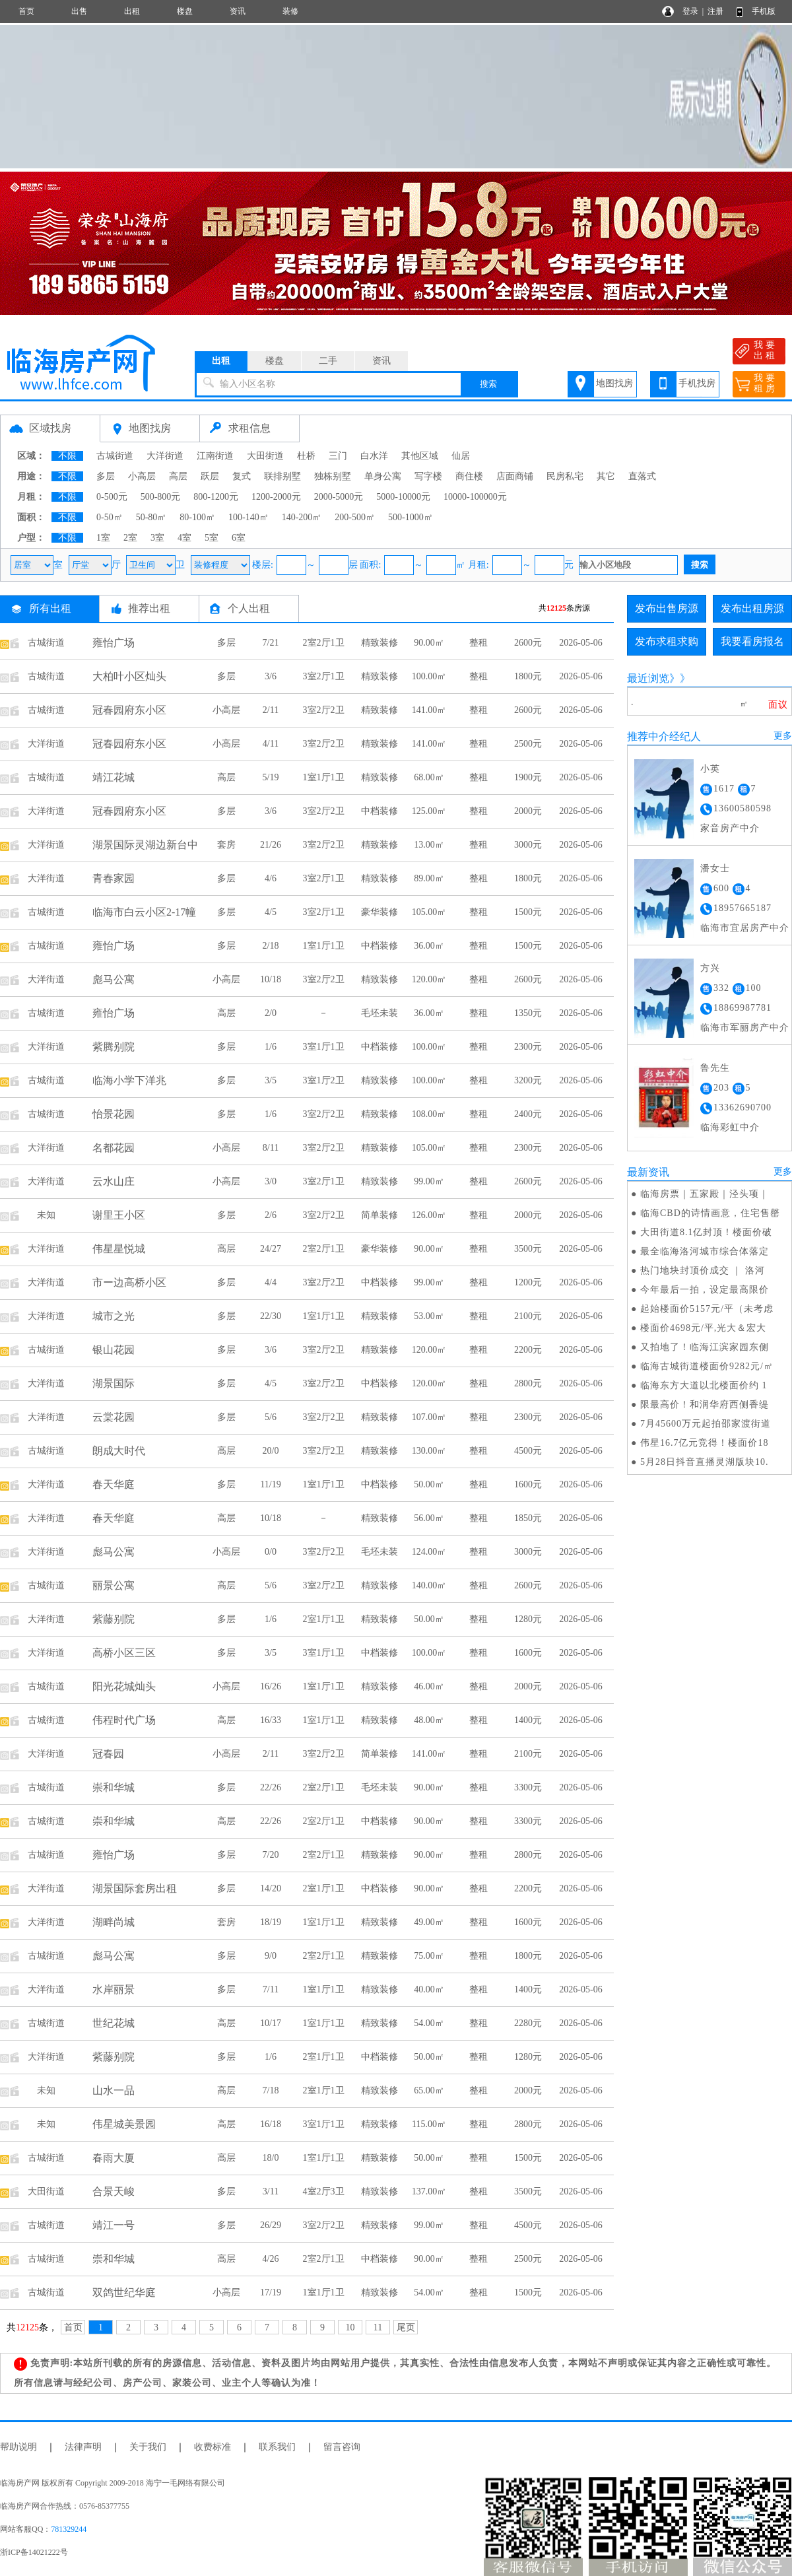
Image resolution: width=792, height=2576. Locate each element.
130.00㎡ (429, 1451)
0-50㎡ (109, 517)
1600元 (528, 1484)
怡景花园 (113, 1114)
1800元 (528, 676)
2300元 (528, 1047)
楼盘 (185, 11)
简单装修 (379, 1215)
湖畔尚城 (113, 1922)
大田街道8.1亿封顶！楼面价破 (706, 1232)
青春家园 (113, 878)
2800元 (528, 1383)
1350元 (528, 1013)
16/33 (270, 1720)
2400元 (528, 1114)
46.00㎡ (429, 1686)
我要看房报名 (752, 641)
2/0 (271, 1013)
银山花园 (113, 1349)
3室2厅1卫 (324, 676)
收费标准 (212, 2447)
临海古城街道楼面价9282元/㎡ (707, 1366)
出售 (79, 11)
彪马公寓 (113, 979)
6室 (239, 538)
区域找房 (50, 428)
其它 (606, 476)
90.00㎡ (429, 643)
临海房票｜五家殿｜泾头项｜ (704, 1194)
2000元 (528, 811)
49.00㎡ (429, 1922)
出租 (132, 11)
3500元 (528, 1249)
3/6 (271, 676)
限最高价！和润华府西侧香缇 (704, 1404)
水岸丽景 (113, 1989)
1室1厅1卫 (324, 777)
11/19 (270, 1484)
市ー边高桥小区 (129, 1282)
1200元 (528, 1282)
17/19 (270, 2292)
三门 (338, 456)
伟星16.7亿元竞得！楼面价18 (704, 1443)
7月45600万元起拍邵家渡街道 (705, 1424)
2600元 (528, 643)
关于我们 (147, 2447)
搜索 (488, 384)
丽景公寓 (113, 1585)
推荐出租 (149, 608)
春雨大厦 (113, 2157)
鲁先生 (715, 1068)
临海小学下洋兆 (129, 1080)
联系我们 (277, 2447)
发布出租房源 (752, 608)
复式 (241, 476)
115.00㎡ (429, 2124)
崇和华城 (113, 1787)
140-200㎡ (302, 517)
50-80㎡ (151, 517)
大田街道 (265, 456)
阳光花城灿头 (124, 1686)
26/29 (270, 2225)
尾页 (406, 2327)
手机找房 (696, 383)
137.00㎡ (429, 2191)
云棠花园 (113, 1417)
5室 (211, 538)
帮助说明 (18, 2447)
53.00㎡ (429, 1316)
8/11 (271, 1148)
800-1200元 (215, 497)
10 (350, 2327)
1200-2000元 (276, 497)
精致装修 (379, 643)
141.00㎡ (429, 710)
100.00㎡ (429, 676)
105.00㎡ (429, 912)
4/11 (271, 744)
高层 (178, 476)
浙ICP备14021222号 (34, 2552)
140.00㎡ (429, 1585)
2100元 (528, 1316)
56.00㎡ (429, 1518)
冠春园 (108, 1753)
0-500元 (111, 497)
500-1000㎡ (410, 517)
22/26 (270, 1787)
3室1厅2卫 (324, 1080)
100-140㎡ (248, 517)
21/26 (270, 845)
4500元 (528, 1451)
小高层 (142, 476)
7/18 (271, 2090)
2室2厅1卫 (324, 643)
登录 (690, 11)
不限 (67, 456)
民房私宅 (564, 476)
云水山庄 (113, 1181)
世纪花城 (113, 2023)
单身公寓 (382, 476)
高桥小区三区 (124, 1652)
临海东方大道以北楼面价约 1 (704, 1385)
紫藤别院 (113, 1619)
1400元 (528, 1720)
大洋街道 (165, 456)
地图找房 (614, 383)
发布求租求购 (666, 641)
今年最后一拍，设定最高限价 (704, 1290)
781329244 (68, 2529)
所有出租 (50, 608)
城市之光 (113, 1316)
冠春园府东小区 (129, 710)
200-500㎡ (355, 517)
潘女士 (715, 868)
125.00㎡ (429, 811)
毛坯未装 (379, 1013)
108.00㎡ (429, 1114)
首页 (26, 11)
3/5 (271, 1080)
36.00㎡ (429, 946)
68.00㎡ (429, 777)
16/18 (270, 2124)
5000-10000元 (403, 497)
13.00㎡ (429, 845)
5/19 (271, 777)
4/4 (271, 1282)
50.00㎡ (429, 1484)
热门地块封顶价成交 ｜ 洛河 (702, 1270)
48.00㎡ (429, 1720)
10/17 (270, 2023)
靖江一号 (113, 2225)
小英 (710, 769)
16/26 (270, 1686)
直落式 (642, 476)
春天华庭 (113, 1484)
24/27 (270, 1249)
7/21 (271, 643)
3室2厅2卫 (324, 710)
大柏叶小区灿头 (129, 676)
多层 (105, 476)
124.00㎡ (429, 1552)
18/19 (270, 1922)
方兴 (710, 968)
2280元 (528, 2023)
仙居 (460, 456)
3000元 (528, 845)
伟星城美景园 (124, 2124)
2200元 (528, 1350)
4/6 (271, 878)
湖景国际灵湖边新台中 (145, 844)
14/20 (270, 1888)
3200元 (528, 1080)
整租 (478, 643)
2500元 (528, 744)
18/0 (271, 2158)
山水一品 (113, 2090)
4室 (184, 538)
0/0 (271, 1552)
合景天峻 (113, 2191)
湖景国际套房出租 (134, 1888)
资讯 (238, 11)
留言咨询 (341, 2447)
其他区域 (419, 456)
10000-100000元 (475, 497)
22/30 (270, 1316)
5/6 (271, 1417)
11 (378, 2327)
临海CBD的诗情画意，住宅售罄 (710, 1213)
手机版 (764, 11)
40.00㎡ (429, 1989)
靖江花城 (113, 777)
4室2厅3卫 (324, 2191)
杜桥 (306, 456)
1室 (103, 538)
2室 (130, 538)
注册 (715, 11)
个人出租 (249, 608)
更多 (783, 736)
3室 (157, 538)
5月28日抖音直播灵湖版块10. (704, 1462)
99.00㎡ (429, 1181)
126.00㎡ (429, 1215)
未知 (46, 1215)
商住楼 (469, 476)
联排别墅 (282, 476)
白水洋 (374, 456)
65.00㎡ (429, 2090)
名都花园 (113, 1147)
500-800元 (161, 497)
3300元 (528, 1787)
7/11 (271, 1989)
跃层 (210, 476)
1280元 (528, 1619)
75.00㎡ (429, 1956)
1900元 (528, 777)
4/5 (271, 912)
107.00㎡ (429, 1417)
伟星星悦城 (118, 1248)
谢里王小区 (118, 1215)
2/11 (271, 710)
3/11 (271, 2191)
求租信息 (249, 428)
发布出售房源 (666, 608)
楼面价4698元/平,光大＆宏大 (703, 1328)
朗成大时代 (118, 1450)
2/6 (271, 1215)
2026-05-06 (580, 643)
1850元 (528, 1518)
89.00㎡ (429, 878)
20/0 (271, 1451)
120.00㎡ (429, 979)
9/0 (271, 1956)
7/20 (271, 1855)
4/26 (271, 2259)
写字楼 (428, 476)
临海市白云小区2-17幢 (144, 912)
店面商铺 (514, 476)
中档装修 (379, 811)
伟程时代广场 (124, 1720)
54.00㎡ (429, 2023)
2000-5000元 (339, 497)
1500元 (528, 912)
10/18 (270, 979)
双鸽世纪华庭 (124, 2292)
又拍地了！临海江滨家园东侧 (704, 1347)
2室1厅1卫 (324, 1619)
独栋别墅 (332, 476)
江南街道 (215, 456)
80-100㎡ (197, 517)
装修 (290, 11)
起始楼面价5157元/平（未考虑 (707, 1309)
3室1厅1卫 (324, 1047)
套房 (226, 845)
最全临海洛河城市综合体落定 (704, 1251)
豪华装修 (379, 912)
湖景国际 (113, 1383)
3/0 (271, 1181)
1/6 (271, 1047)
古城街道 (114, 456)
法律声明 (83, 2447)
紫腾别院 (113, 1046)
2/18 (271, 946)
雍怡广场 (113, 642)
